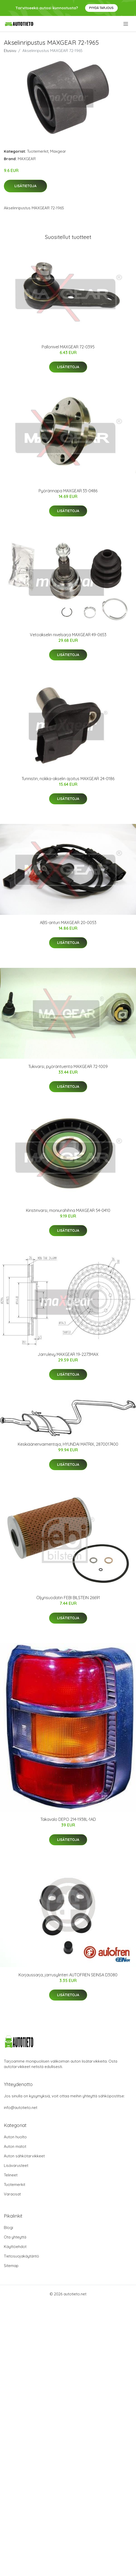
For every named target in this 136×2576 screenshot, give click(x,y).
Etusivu (10, 50)
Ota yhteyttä (15, 2237)
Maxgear (58, 151)
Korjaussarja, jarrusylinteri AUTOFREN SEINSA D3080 (68, 1974)
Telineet (10, 2175)
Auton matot (15, 2146)
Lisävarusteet (16, 2165)
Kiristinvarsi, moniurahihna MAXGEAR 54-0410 (68, 1210)
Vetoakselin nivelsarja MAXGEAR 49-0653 (68, 634)
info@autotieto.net (20, 2107)
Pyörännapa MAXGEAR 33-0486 (68, 490)
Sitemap (11, 2265)
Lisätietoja (25, 186)
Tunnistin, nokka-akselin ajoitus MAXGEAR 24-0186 (68, 778)
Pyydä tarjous (101, 8)
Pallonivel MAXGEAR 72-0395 (68, 346)
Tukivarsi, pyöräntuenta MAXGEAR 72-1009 (68, 1066)
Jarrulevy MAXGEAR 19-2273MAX (68, 1354)
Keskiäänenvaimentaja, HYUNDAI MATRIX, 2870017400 (68, 1444)
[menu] (126, 24)
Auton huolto (15, 2136)
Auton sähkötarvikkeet (24, 2155)
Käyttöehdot (15, 2246)
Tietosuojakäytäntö (21, 2256)
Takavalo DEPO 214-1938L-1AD (68, 1819)
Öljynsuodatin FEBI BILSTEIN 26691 (68, 1597)
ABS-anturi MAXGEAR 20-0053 (68, 922)
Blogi (8, 2227)
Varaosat (12, 2194)
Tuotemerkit (37, 151)
